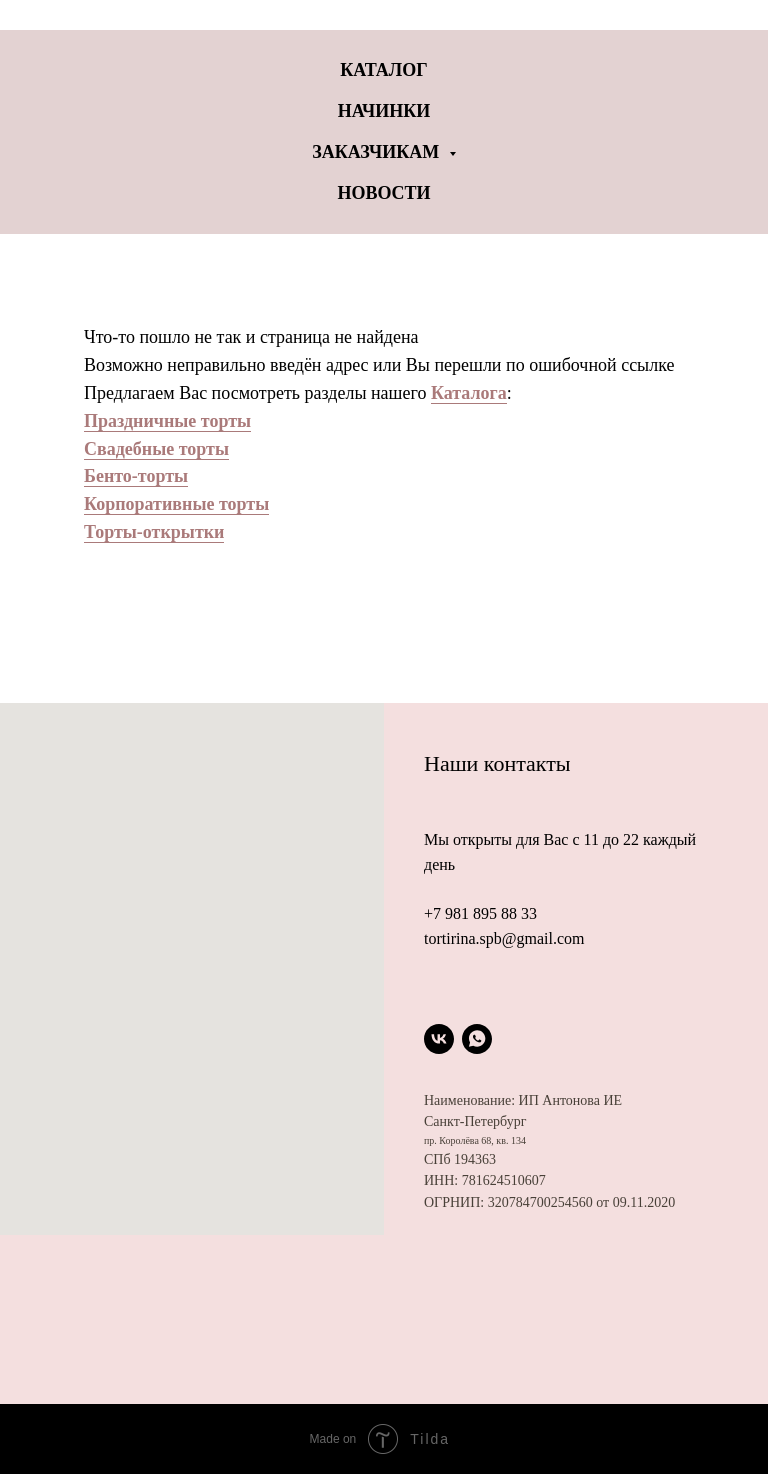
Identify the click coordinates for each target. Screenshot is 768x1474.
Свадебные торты (156, 449)
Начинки (384, 111)
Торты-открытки (154, 532)
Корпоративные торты (176, 504)
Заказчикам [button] (378, 152)
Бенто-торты (136, 476)
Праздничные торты (167, 421)
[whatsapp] (477, 1039)
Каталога (469, 393)
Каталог (383, 70)
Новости (383, 193)
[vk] (439, 1039)
